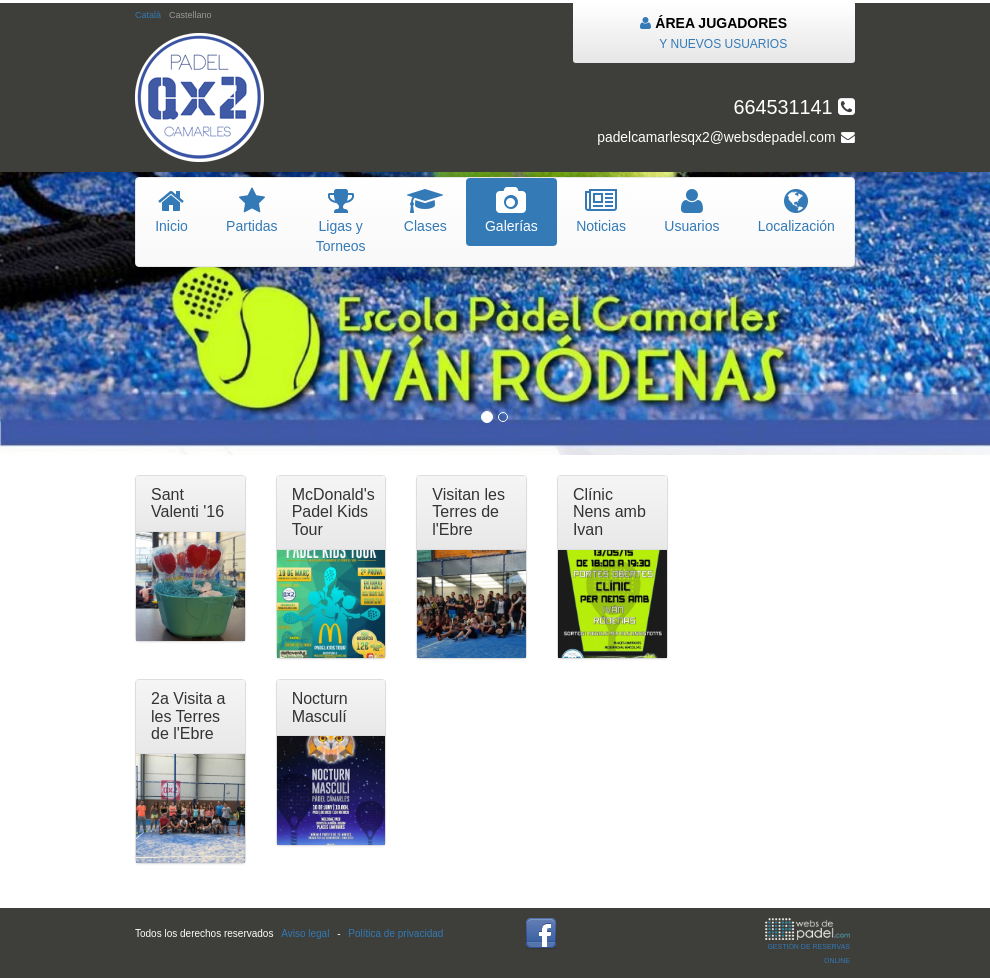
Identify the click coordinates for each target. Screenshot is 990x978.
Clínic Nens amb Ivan (609, 512)
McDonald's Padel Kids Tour (333, 512)
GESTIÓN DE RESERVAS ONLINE (807, 941)
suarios (692, 211)
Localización (796, 211)
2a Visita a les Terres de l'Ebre (188, 716)
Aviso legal (305, 933)
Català (148, 15)
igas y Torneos (341, 221)
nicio (171, 211)
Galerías (511, 211)
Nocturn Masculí (320, 707)
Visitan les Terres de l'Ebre (468, 512)
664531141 (794, 107)
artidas (252, 211)
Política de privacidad (395, 933)
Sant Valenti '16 (187, 503)
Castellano (190, 15)
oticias (601, 211)
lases (425, 211)
